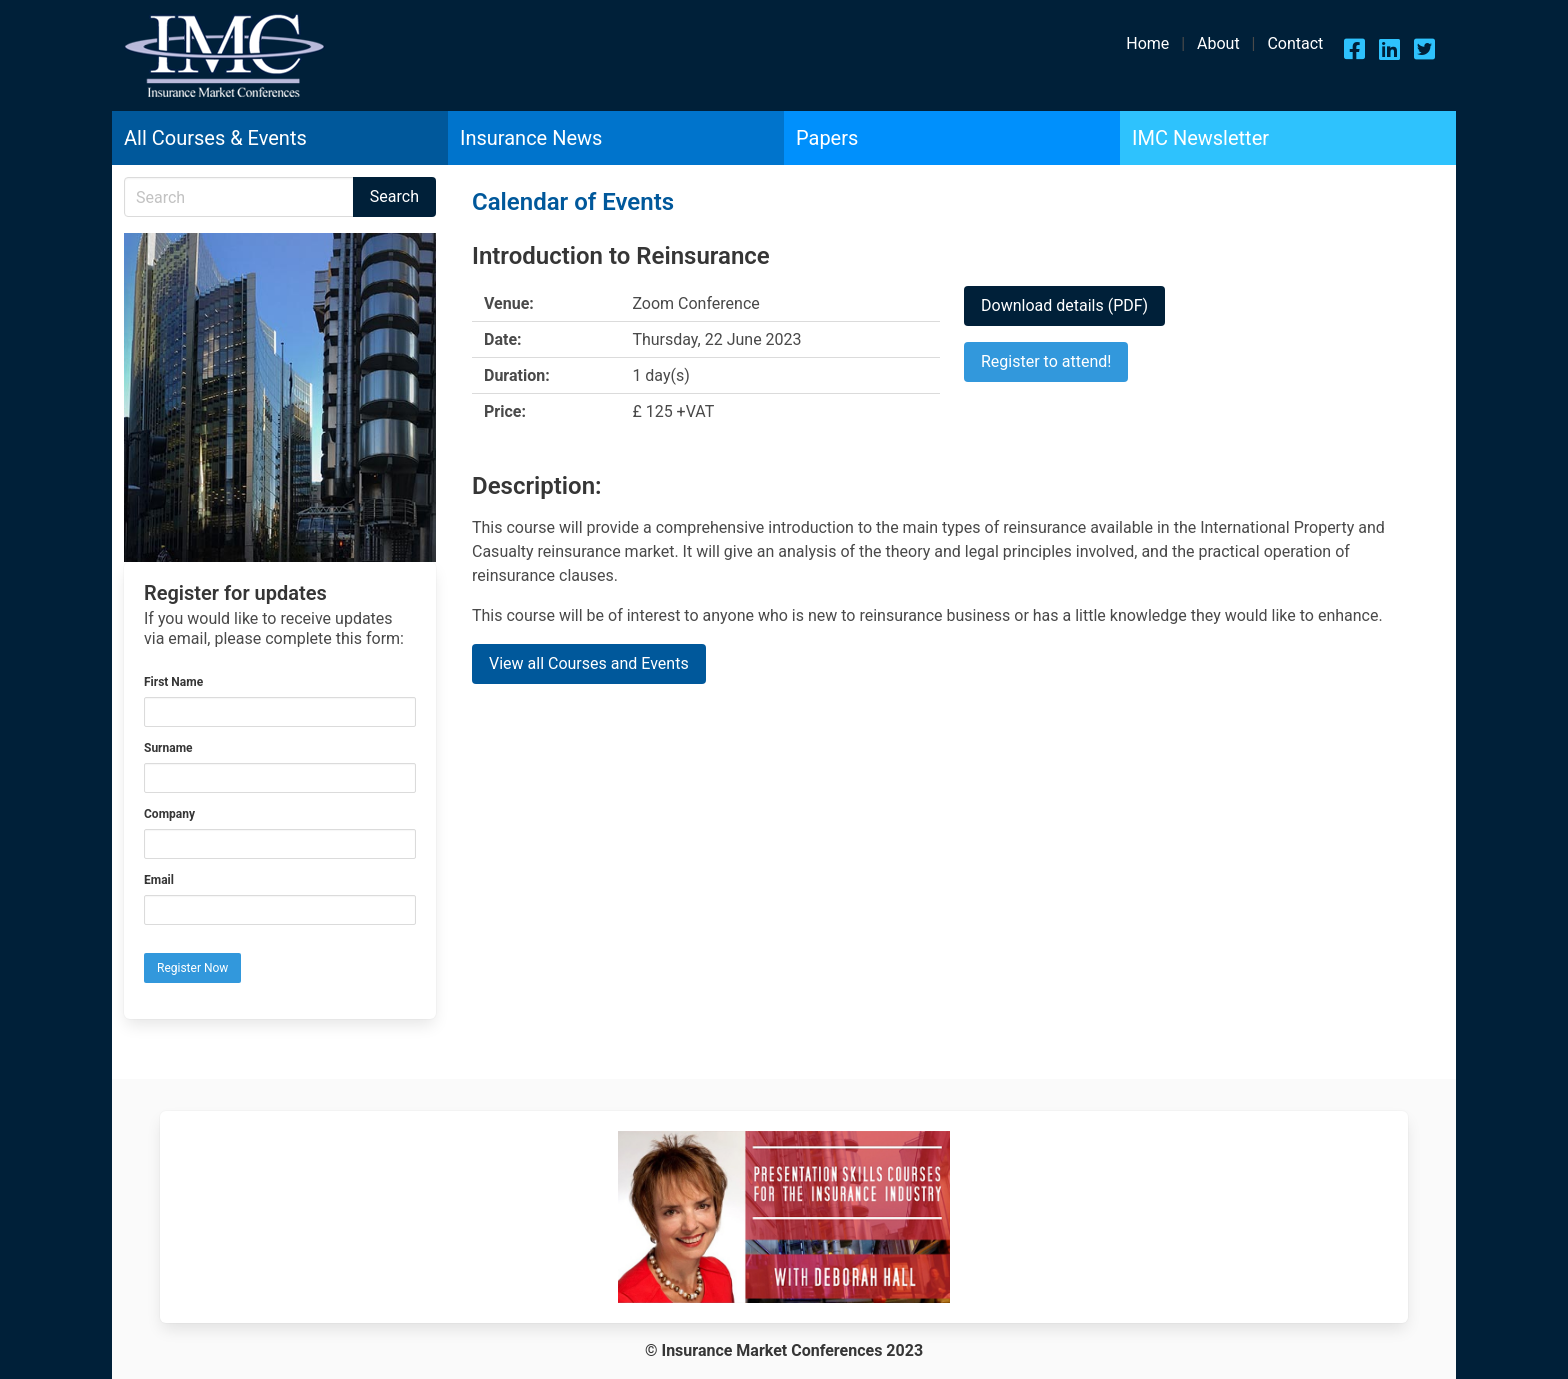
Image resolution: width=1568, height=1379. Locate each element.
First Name (173, 682)
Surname (168, 748)
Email (159, 880)
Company (169, 814)
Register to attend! (1046, 361)
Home (1147, 43)
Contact (1295, 43)
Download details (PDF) (1064, 305)
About (1218, 43)
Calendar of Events (573, 202)
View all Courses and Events (589, 663)
